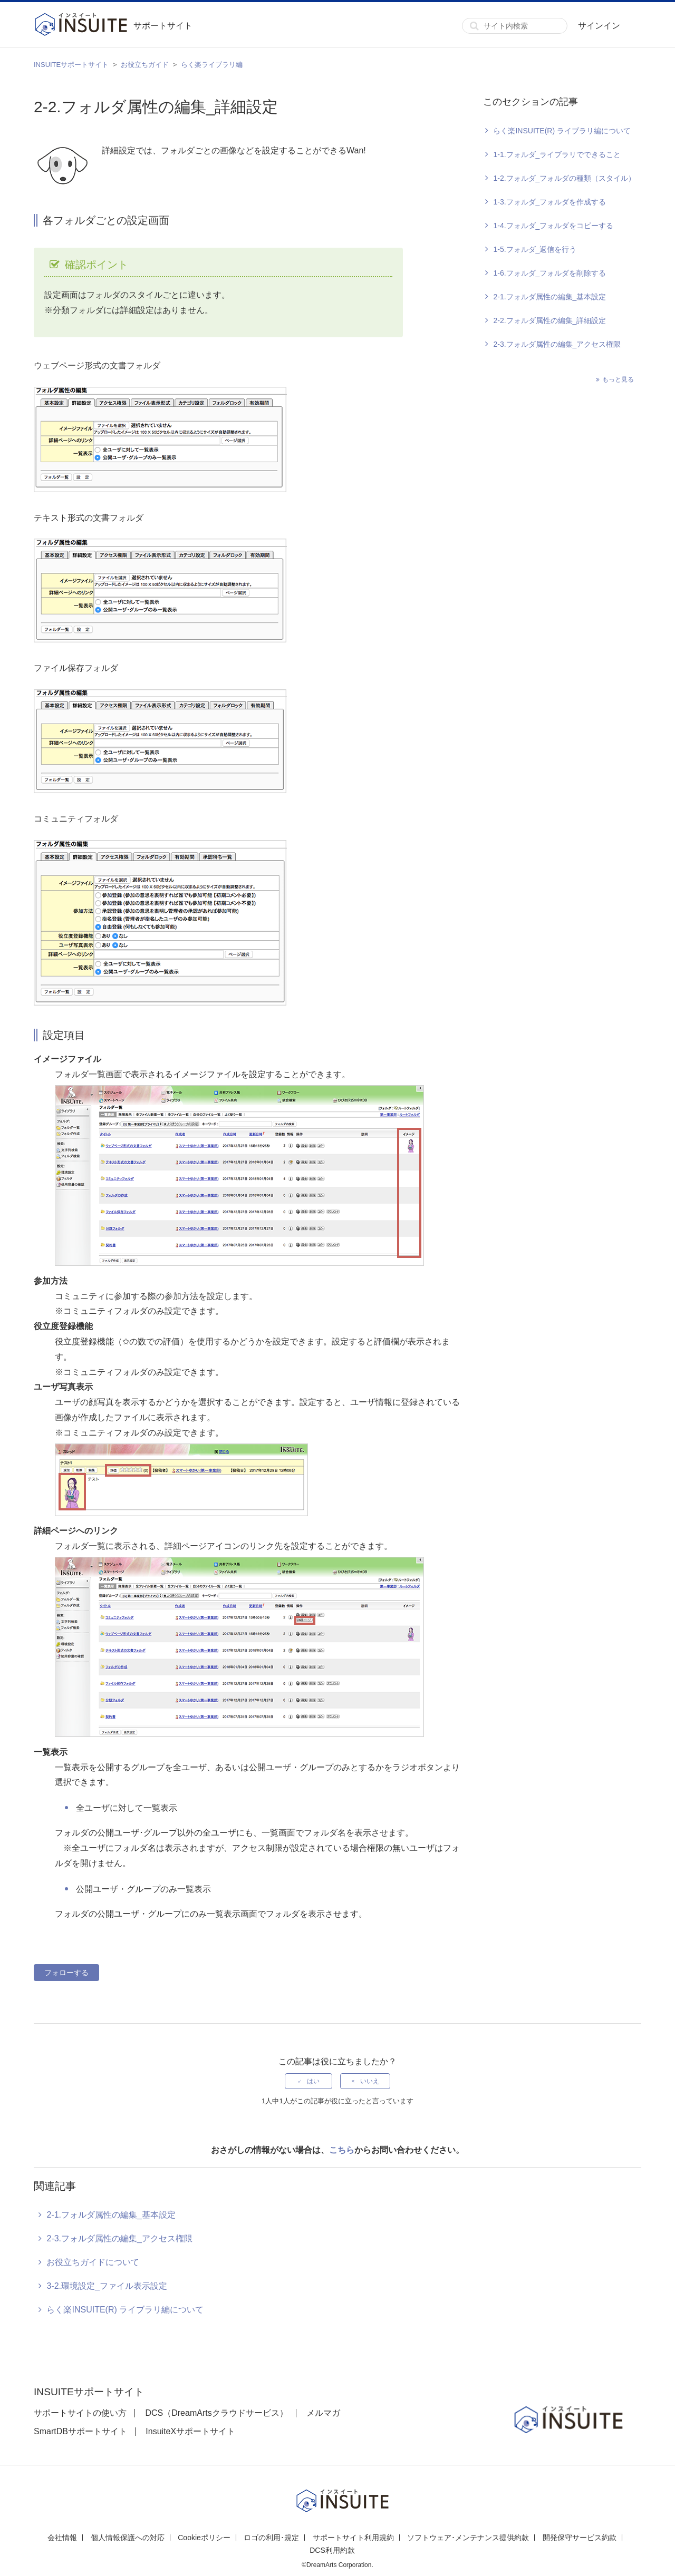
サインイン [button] (599, 25)
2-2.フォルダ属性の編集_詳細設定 (549, 320)
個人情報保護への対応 (128, 2537)
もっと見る (618, 379)
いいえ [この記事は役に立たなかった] (369, 2081)
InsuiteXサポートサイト (190, 2431)
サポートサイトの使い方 (80, 2412)
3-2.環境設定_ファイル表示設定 (106, 2285)
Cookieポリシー (204, 2537)
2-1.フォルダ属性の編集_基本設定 (549, 296)
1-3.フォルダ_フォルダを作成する (549, 202)
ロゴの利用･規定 (271, 2537)
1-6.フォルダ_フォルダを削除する (549, 273)
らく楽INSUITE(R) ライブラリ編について (562, 130)
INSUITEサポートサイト (71, 65)
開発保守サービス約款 (579, 2537)
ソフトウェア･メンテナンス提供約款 (468, 2537)
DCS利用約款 (332, 2550)
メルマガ (323, 2412)
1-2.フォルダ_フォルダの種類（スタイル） (564, 178)
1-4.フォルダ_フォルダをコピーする (553, 225)
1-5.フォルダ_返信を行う (534, 249)
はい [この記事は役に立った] (313, 2081)
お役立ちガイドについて (92, 2262)
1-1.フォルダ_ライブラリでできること (557, 154)
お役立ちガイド (145, 65)
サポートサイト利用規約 (353, 2537)
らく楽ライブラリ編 (212, 65)
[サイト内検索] (514, 26)
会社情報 (62, 2537)
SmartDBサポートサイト (80, 2431)
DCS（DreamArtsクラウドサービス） (216, 2412)
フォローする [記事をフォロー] (66, 1972)
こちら (341, 2149)
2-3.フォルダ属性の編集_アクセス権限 (557, 344)
